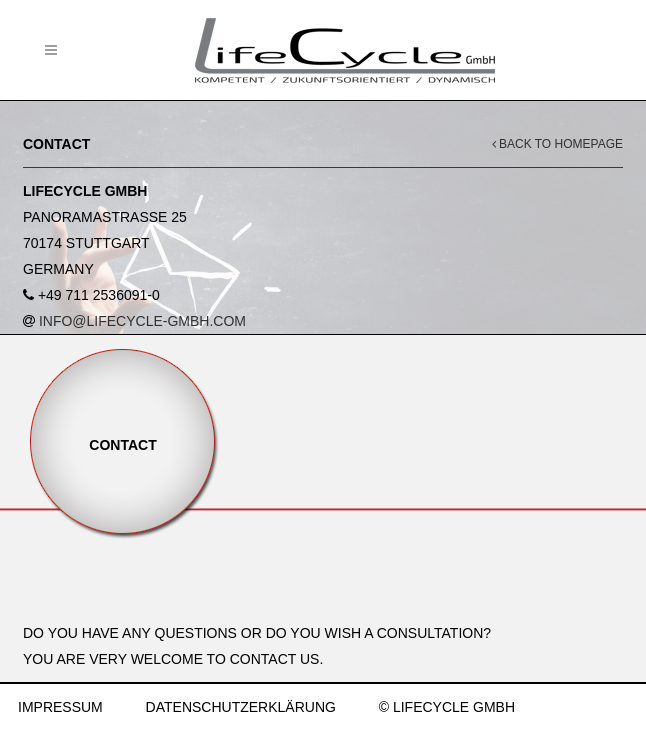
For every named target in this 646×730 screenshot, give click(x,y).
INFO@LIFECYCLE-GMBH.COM (142, 321)
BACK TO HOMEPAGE (557, 144)
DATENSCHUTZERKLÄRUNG (241, 707)
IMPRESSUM (60, 707)
